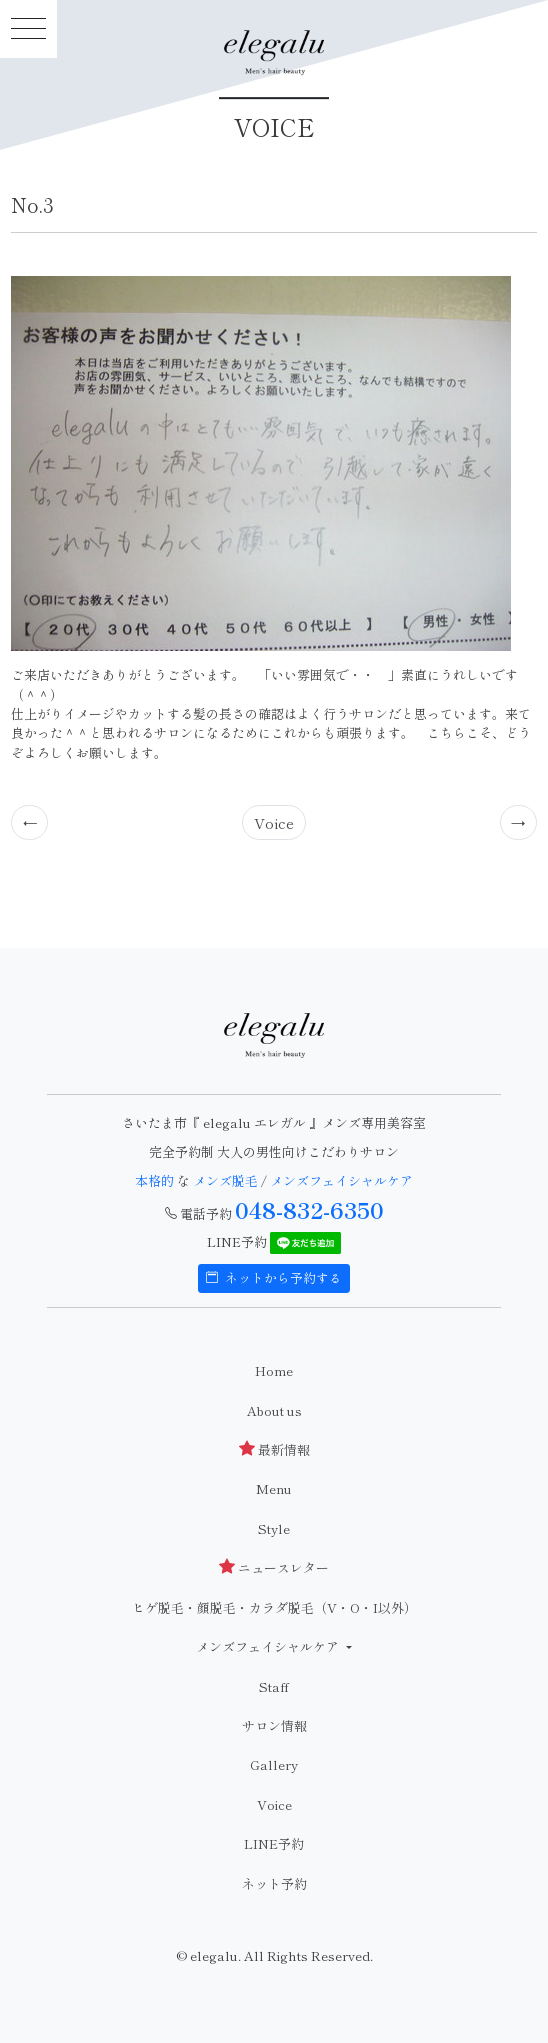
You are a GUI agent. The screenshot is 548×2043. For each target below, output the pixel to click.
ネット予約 (274, 1883)
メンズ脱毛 (225, 1180)
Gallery (274, 1764)
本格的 (156, 1180)
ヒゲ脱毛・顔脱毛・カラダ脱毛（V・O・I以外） (274, 1607)
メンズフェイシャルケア (341, 1180)
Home (274, 1370)
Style (274, 1528)
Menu (274, 1488)
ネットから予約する (274, 1277)
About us (274, 1410)
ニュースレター (274, 1567)
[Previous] (30, 822)
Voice (274, 822)
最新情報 (274, 1449)
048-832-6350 (309, 1209)
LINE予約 (274, 1843)
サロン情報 (274, 1725)
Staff (274, 1686)
